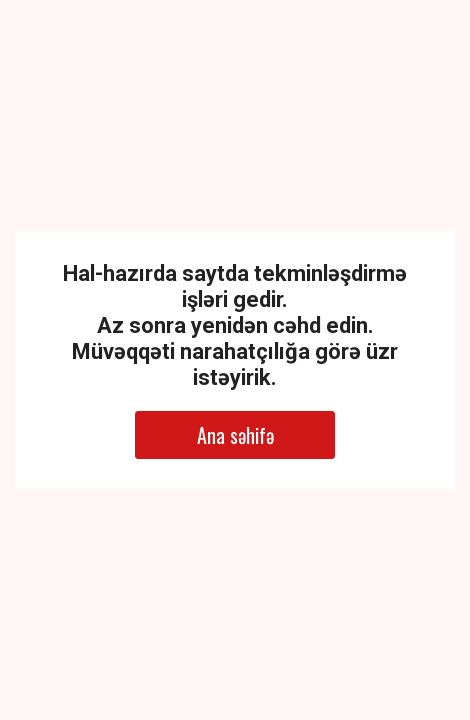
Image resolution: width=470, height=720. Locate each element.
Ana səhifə (235, 435)
